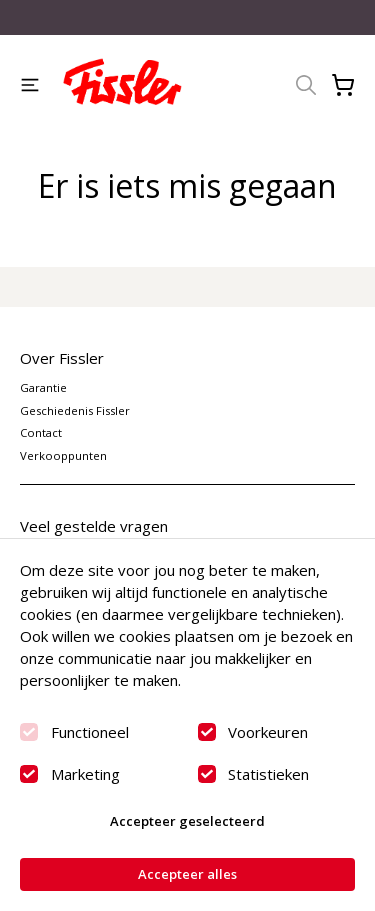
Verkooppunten (63, 455)
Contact (41, 432)
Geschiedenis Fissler (75, 410)
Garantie (43, 387)
